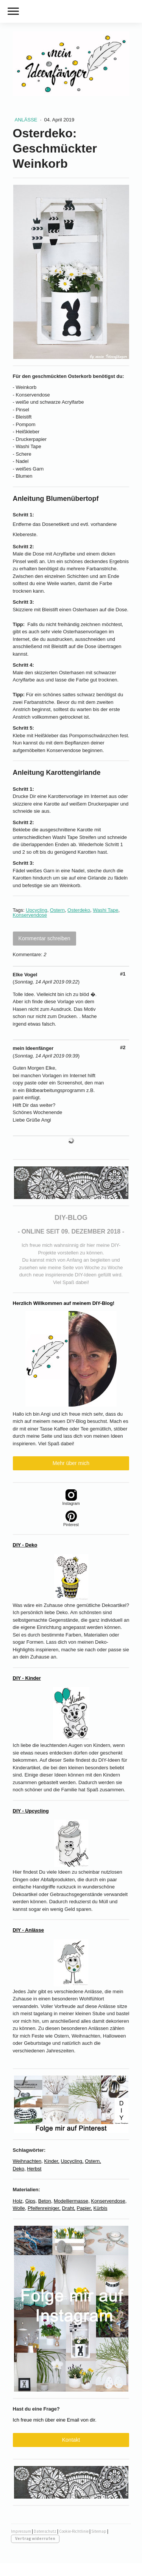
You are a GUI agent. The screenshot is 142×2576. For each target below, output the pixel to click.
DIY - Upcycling (31, 1811)
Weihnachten (27, 2161)
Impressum (21, 2531)
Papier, (84, 2208)
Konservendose (30, 915)
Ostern (57, 910)
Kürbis (101, 2208)
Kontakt (71, 2440)
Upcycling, (72, 2161)
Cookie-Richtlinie (74, 2531)
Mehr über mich (71, 1463)
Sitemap (98, 2531)
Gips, (31, 2201)
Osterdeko (78, 910)
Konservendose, (108, 2201)
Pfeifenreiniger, (44, 2208)
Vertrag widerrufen (35, 2538)
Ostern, (93, 2161)
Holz (18, 2201)
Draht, (68, 2208)
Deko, (19, 2169)
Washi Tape (105, 910)
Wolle (19, 2208)
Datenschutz (45, 2531)
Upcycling (36, 910)
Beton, (45, 2201)
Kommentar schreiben (44, 938)
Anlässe (27, 120)
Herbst (34, 2169)
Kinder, (51, 2161)
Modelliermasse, (72, 2201)
